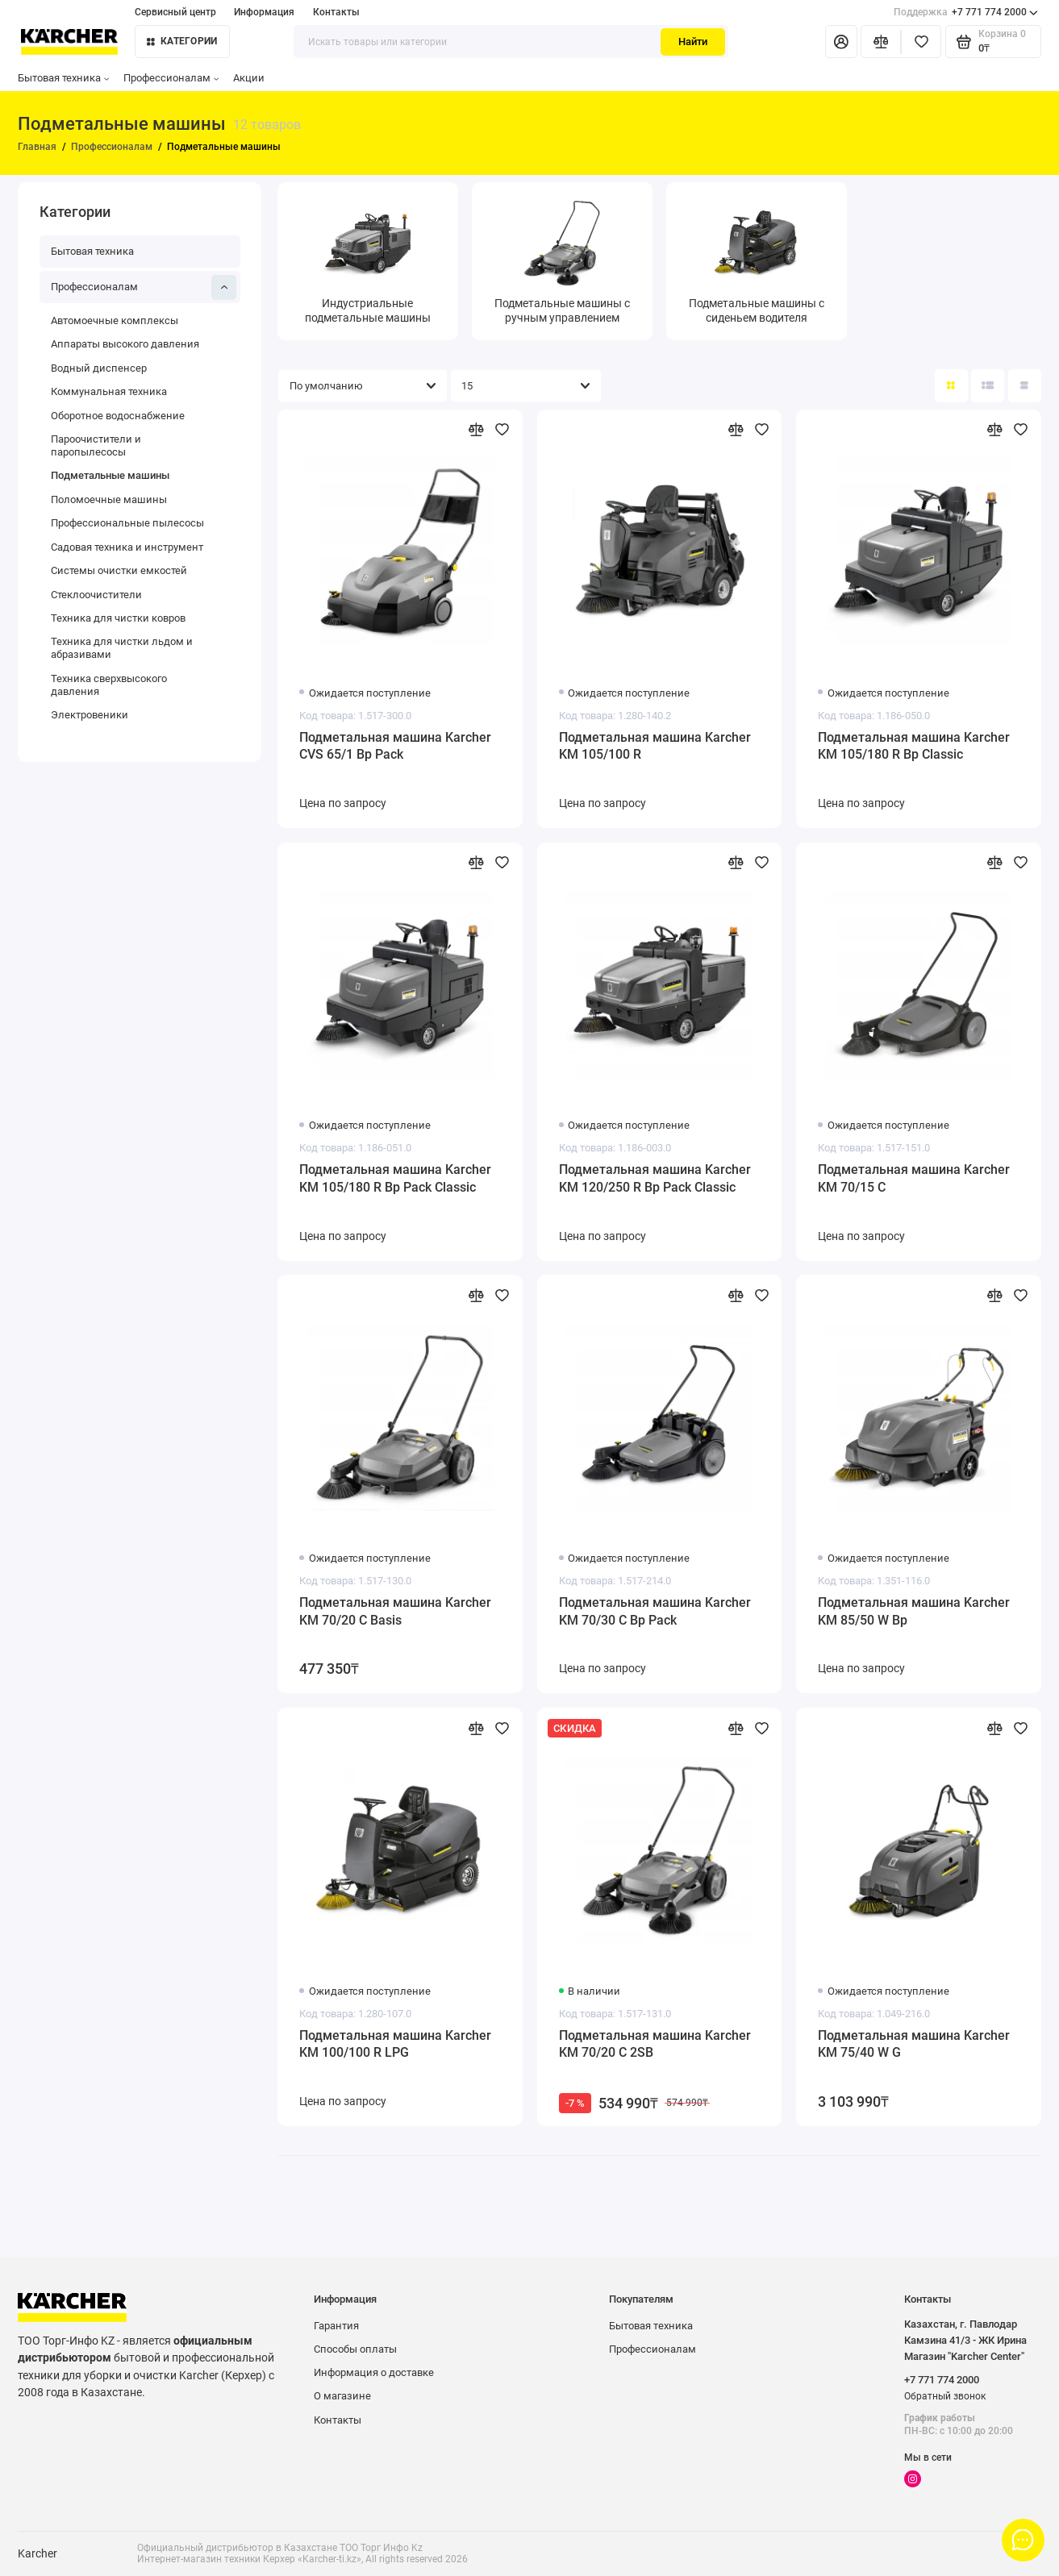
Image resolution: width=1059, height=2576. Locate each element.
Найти (692, 41)
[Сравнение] (880, 41)
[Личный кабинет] (841, 41)
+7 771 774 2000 (966, 12)
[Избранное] (921, 41)
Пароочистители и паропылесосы (96, 445)
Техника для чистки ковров (118, 618)
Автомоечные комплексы (114, 320)
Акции (249, 78)
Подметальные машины (110, 475)
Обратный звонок (945, 2396)
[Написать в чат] (1023, 2540)
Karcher (37, 2553)
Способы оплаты (355, 2349)
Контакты (336, 12)
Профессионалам (171, 78)
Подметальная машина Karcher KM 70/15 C (914, 1178)
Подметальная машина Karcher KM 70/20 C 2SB (655, 2044)
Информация (264, 12)
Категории (182, 41)
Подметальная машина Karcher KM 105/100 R (655, 746)
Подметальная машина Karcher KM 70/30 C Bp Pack (655, 1611)
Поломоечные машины (109, 499)
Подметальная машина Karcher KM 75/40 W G (914, 2044)
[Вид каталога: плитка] (951, 385)
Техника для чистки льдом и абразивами (122, 647)
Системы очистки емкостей (119, 570)
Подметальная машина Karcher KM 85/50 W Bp (914, 1611)
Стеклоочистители (96, 595)
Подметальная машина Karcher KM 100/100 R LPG (395, 2044)
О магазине (342, 2396)
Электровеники (89, 715)
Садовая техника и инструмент (127, 547)
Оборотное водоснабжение (118, 416)
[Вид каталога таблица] (1024, 385)
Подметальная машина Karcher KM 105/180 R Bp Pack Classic (395, 1178)
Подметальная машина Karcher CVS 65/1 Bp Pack (395, 746)
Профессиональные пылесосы (127, 523)
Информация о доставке (374, 2372)
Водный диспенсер (99, 368)
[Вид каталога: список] (987, 385)
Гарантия (336, 2326)
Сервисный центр (175, 12)
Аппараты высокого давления (125, 344)
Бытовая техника (63, 78)
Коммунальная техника (109, 391)
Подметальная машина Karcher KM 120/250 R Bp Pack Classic (655, 1178)
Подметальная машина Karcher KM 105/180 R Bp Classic (914, 746)
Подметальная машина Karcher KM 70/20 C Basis (395, 1611)
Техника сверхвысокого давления (109, 684)
